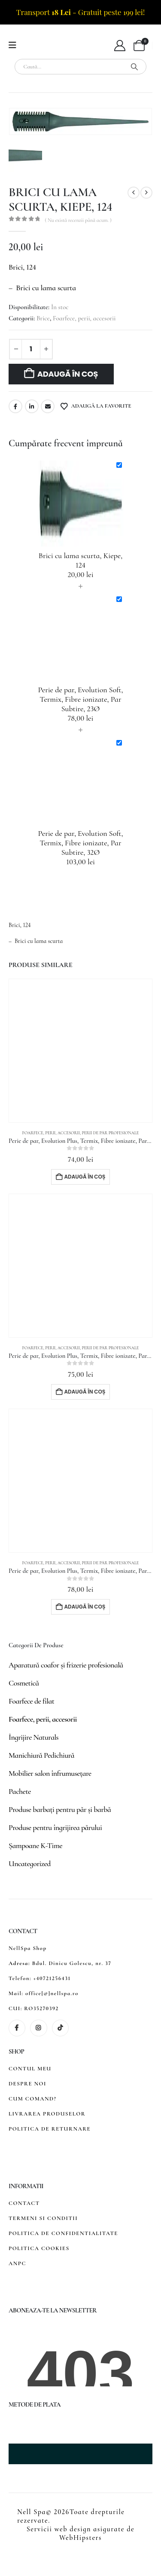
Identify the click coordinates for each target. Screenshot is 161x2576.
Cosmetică (24, 1683)
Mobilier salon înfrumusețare (50, 1773)
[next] (146, 193)
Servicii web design (59, 2529)
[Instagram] (38, 2028)
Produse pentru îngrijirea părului (55, 1827)
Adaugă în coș (67, 373)
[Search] (134, 66)
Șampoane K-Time (35, 1845)
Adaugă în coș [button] (85, 1176)
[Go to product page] (80, 1050)
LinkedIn (32, 406)
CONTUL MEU (30, 2068)
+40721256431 (52, 1978)
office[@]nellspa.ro (52, 1993)
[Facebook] (17, 2028)
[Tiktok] (60, 2028)
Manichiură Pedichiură (41, 1755)
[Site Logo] (44, 46)
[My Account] (120, 45)
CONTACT (24, 2203)
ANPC (17, 2263)
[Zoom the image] (49, 2421)
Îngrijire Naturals (33, 1737)
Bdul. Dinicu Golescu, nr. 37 (72, 1963)
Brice (43, 318)
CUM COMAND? (32, 2098)
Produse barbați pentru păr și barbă (60, 1809)
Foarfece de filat (31, 1701)
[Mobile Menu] (15, 45)
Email (48, 406)
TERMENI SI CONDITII (43, 2218)
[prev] (134, 193)
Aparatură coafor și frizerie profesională (66, 1665)
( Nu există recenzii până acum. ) (78, 220)
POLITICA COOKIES (39, 2248)
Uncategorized (30, 1863)
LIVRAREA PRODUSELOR (47, 2113)
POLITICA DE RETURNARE (50, 2128)
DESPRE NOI (27, 2083)
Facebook (15, 406)
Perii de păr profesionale (110, 1133)
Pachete (20, 1791)
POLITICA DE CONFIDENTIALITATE (63, 2233)
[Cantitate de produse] (30, 349)
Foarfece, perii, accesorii (84, 318)
